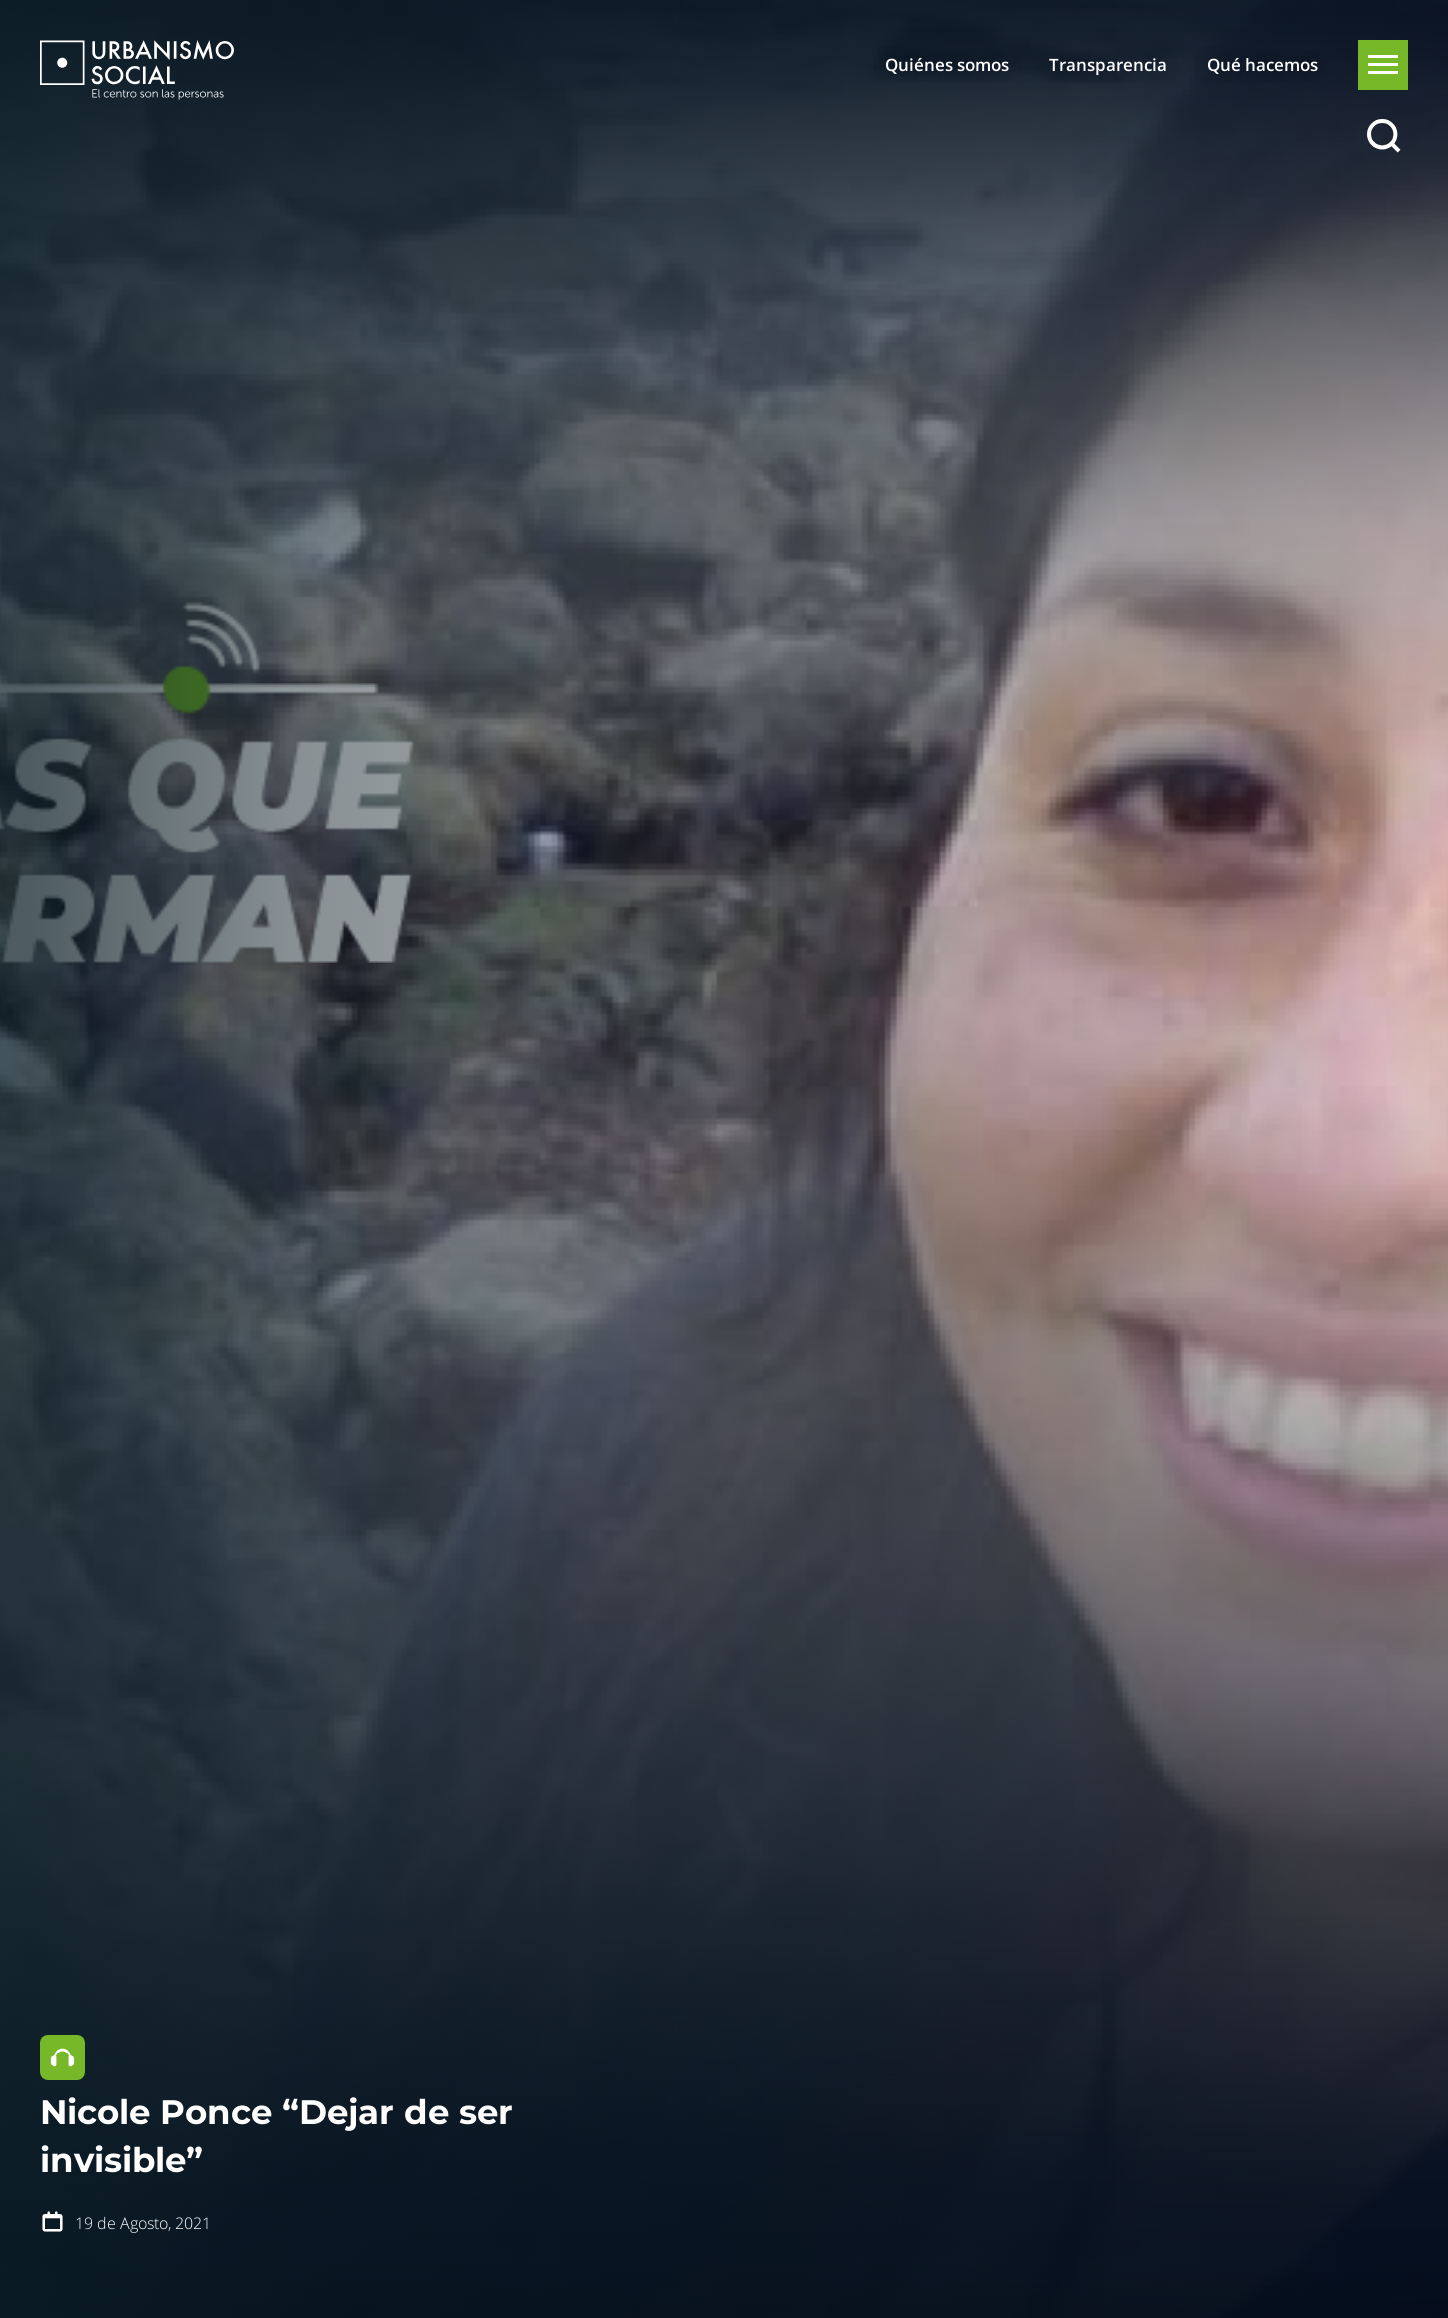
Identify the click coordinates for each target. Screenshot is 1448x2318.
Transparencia (1108, 64)
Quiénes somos (947, 64)
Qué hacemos (1262, 64)
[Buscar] (1383, 136)
